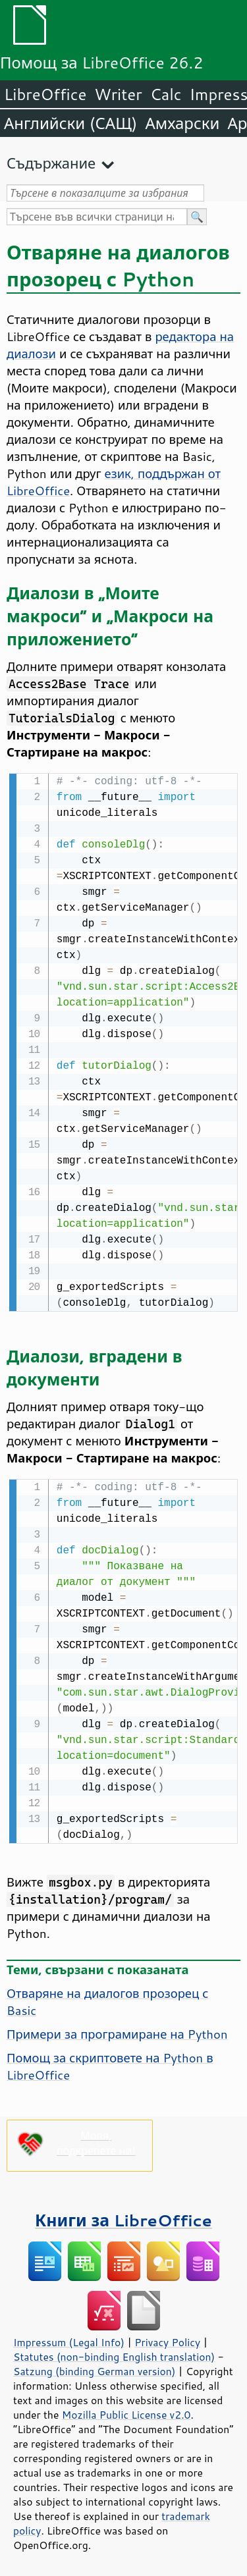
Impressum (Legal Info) (68, 2339)
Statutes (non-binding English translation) (114, 2354)
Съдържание (51, 163)
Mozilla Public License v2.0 (126, 2412)
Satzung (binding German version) (94, 2368)
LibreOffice (45, 94)
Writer (118, 94)
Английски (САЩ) (70, 123)
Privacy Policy (167, 2339)
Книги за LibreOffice (123, 2217)
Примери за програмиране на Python (117, 2031)
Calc (166, 94)
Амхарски (182, 123)
